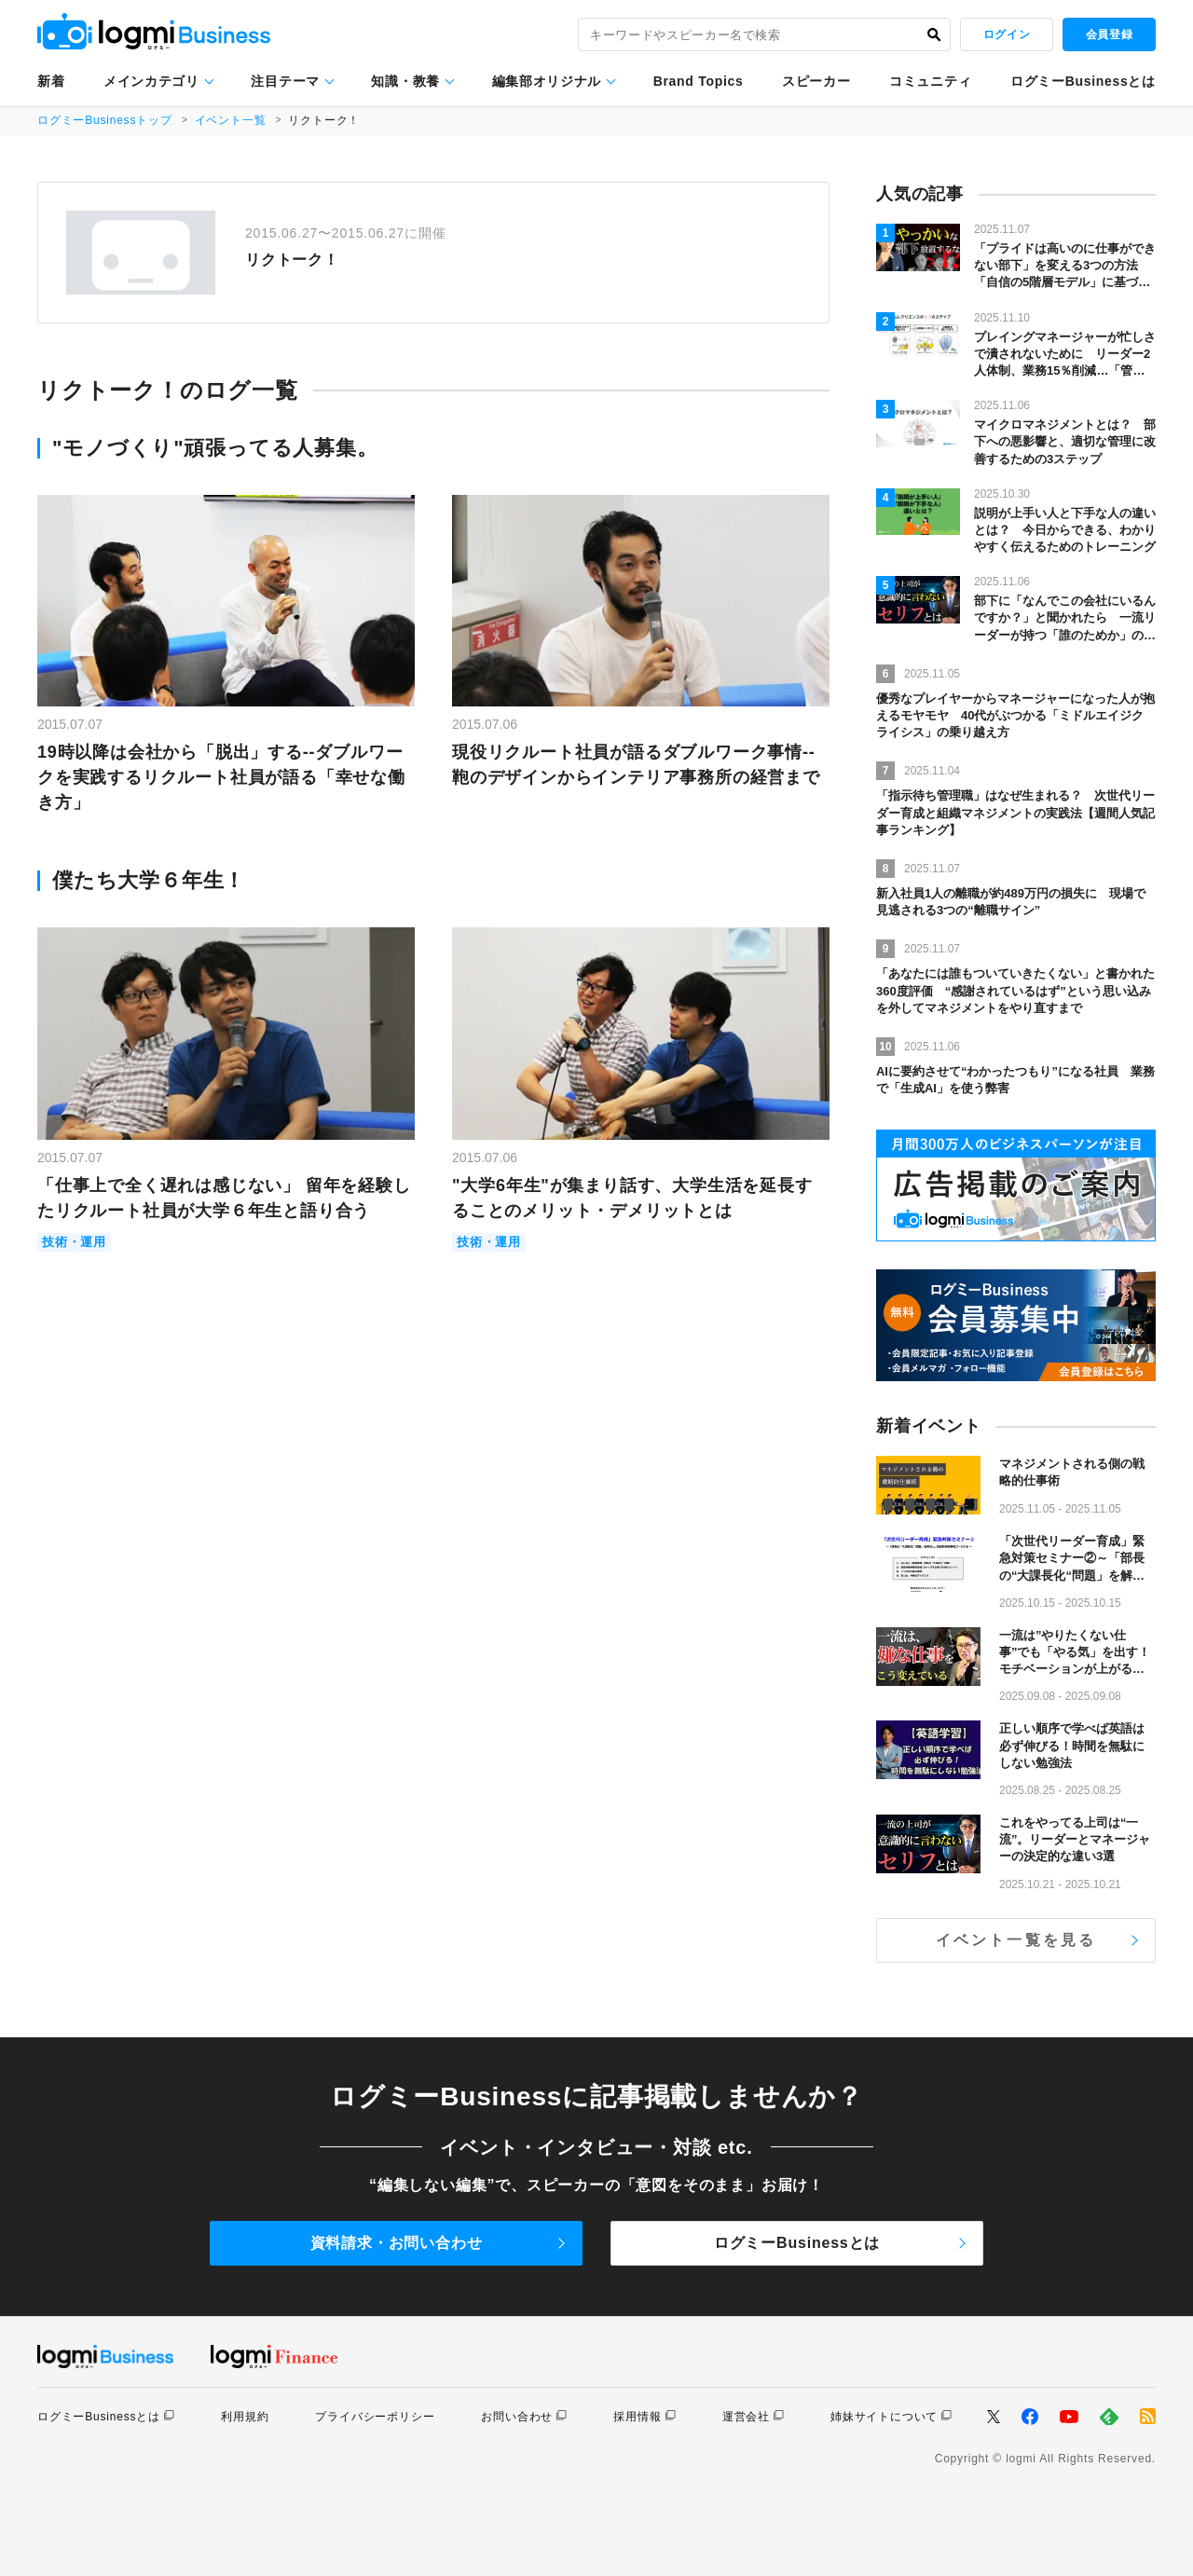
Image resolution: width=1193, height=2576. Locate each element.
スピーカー (816, 81)
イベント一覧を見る (1016, 1940)
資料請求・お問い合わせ (396, 2243)
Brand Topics (698, 81)
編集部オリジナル (547, 81)
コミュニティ (930, 81)
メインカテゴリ (151, 81)
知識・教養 (405, 81)
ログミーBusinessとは (1083, 81)
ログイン (1006, 34)
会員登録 (1109, 34)
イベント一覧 (231, 120)
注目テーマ (285, 81)
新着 (50, 81)
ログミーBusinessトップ (104, 120)
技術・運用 (74, 1243)
